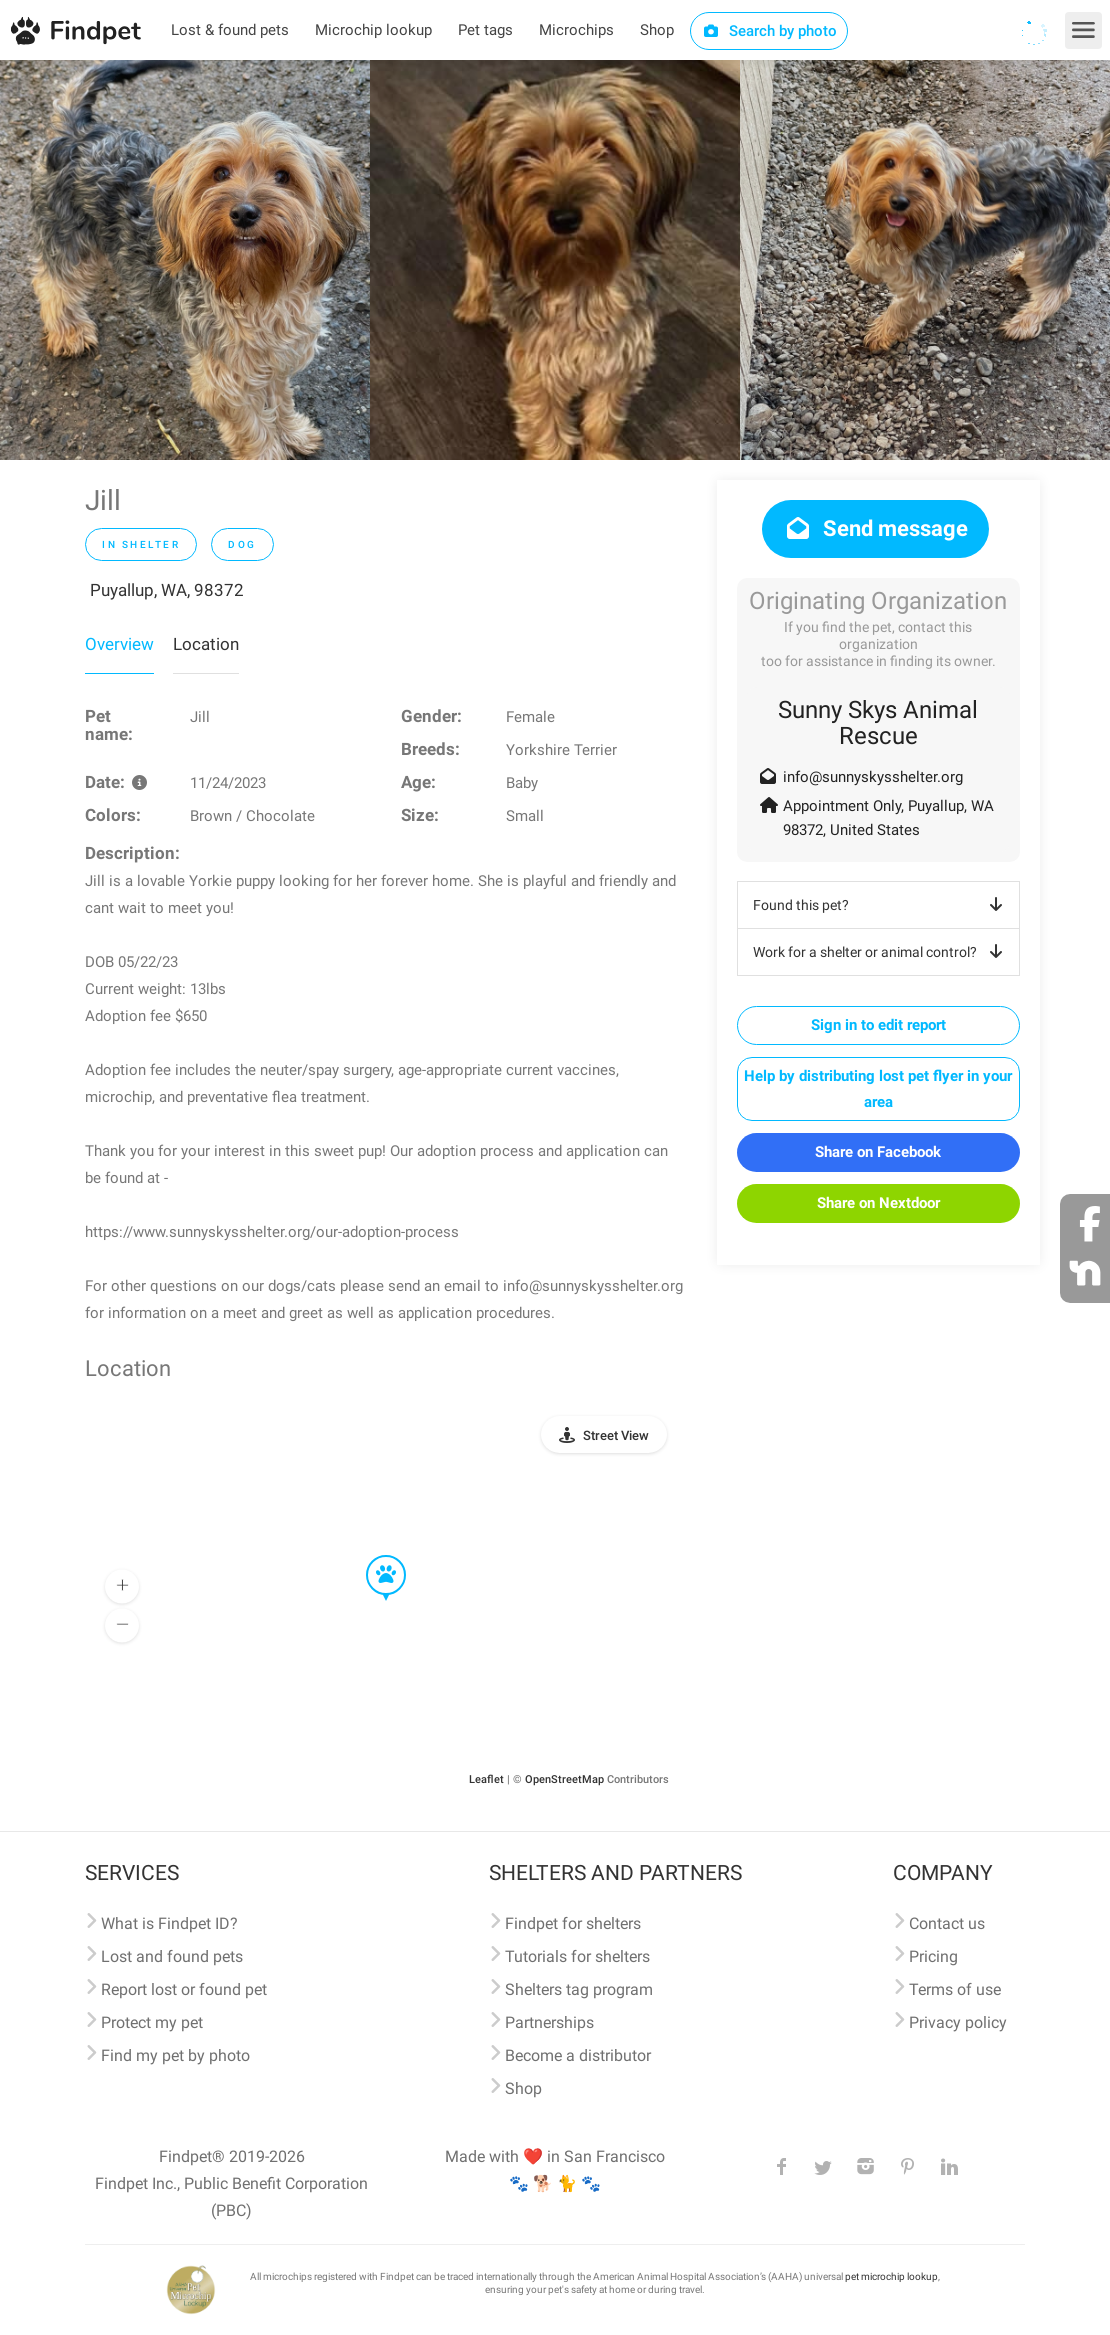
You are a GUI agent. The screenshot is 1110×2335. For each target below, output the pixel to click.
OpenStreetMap (564, 1779)
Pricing (933, 1956)
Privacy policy (958, 2022)
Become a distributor (578, 2055)
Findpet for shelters (573, 1923)
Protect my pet (152, 2022)
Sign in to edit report (878, 1025)
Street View (616, 1435)
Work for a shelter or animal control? (881, 952)
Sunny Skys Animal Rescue (878, 723)
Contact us (947, 1923)
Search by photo (769, 31)
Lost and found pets (172, 1956)
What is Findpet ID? (169, 1923)
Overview (119, 644)
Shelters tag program (579, 1989)
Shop (657, 30)
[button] (372, 1556)
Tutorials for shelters (577, 1956)
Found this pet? (881, 905)
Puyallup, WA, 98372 (167, 590)
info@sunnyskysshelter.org (873, 777)
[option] (185, 260)
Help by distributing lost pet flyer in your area (878, 1089)
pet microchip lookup (891, 2276)
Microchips (576, 30)
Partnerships (549, 2022)
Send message (875, 528)
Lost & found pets (230, 30)
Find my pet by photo (175, 2055)
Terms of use (955, 1989)
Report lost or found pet (184, 1989)
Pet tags (485, 30)
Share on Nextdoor (878, 1203)
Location (206, 644)
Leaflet (486, 1779)
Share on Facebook (878, 1152)
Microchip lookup (373, 30)
